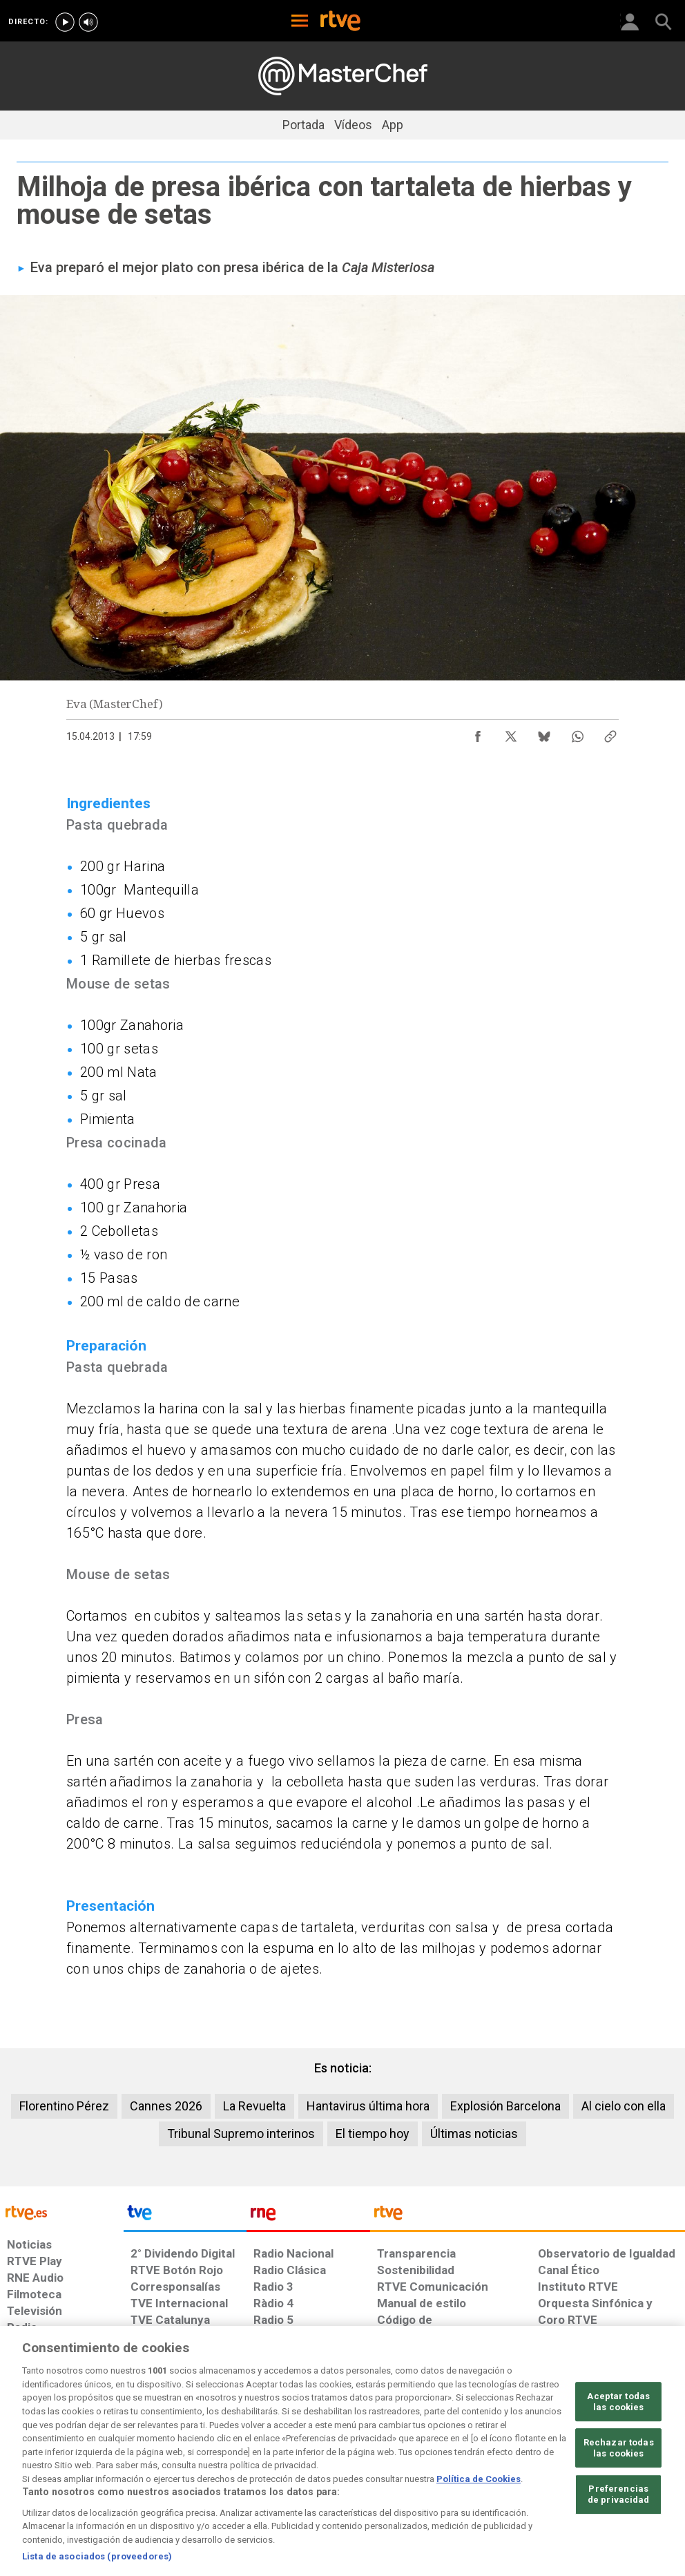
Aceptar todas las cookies (618, 2456)
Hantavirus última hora (368, 2106)
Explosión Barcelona (505, 2106)
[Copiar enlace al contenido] (610, 733)
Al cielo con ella (623, 2106)
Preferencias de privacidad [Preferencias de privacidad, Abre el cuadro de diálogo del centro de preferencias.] (619, 2549)
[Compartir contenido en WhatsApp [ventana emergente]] (577, 733)
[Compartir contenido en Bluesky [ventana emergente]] (544, 733)
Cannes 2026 (166, 2106)
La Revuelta (254, 2106)
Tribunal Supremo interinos (241, 2133)
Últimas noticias (474, 2133)
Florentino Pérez (64, 2106)
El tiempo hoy (372, 2133)
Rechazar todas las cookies (618, 2502)
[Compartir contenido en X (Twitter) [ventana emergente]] (511, 733)
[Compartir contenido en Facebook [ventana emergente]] (477, 733)
